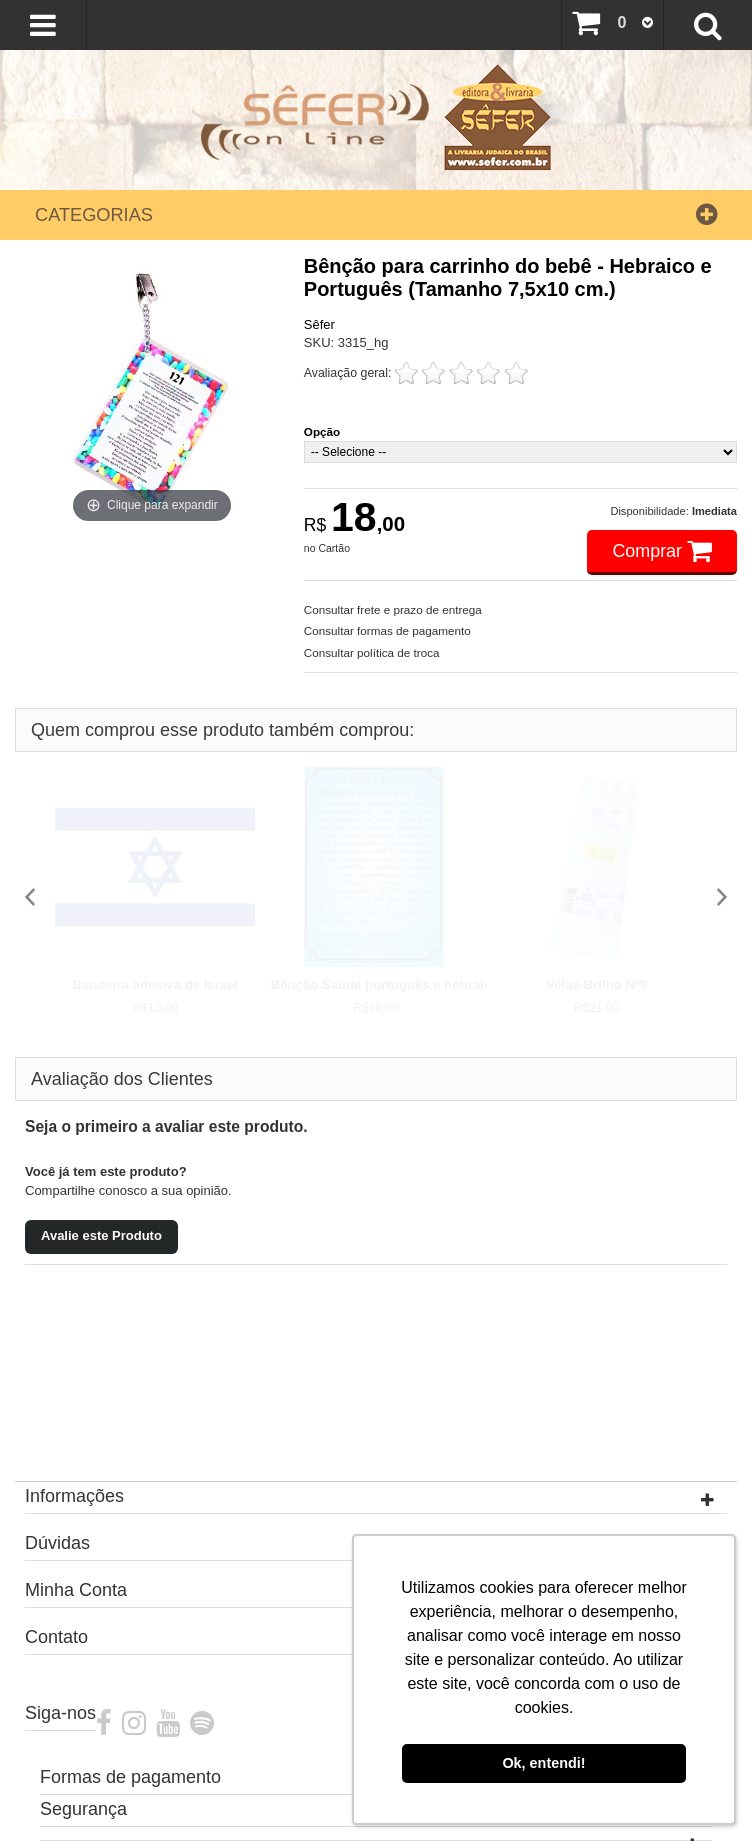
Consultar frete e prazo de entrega (393, 609)
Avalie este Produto (101, 1235)
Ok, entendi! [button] (543, 1763)
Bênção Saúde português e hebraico (385, 984)
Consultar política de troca (372, 652)
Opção (322, 431)
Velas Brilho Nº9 (596, 984)
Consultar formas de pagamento (387, 630)
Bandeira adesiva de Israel (155, 984)
